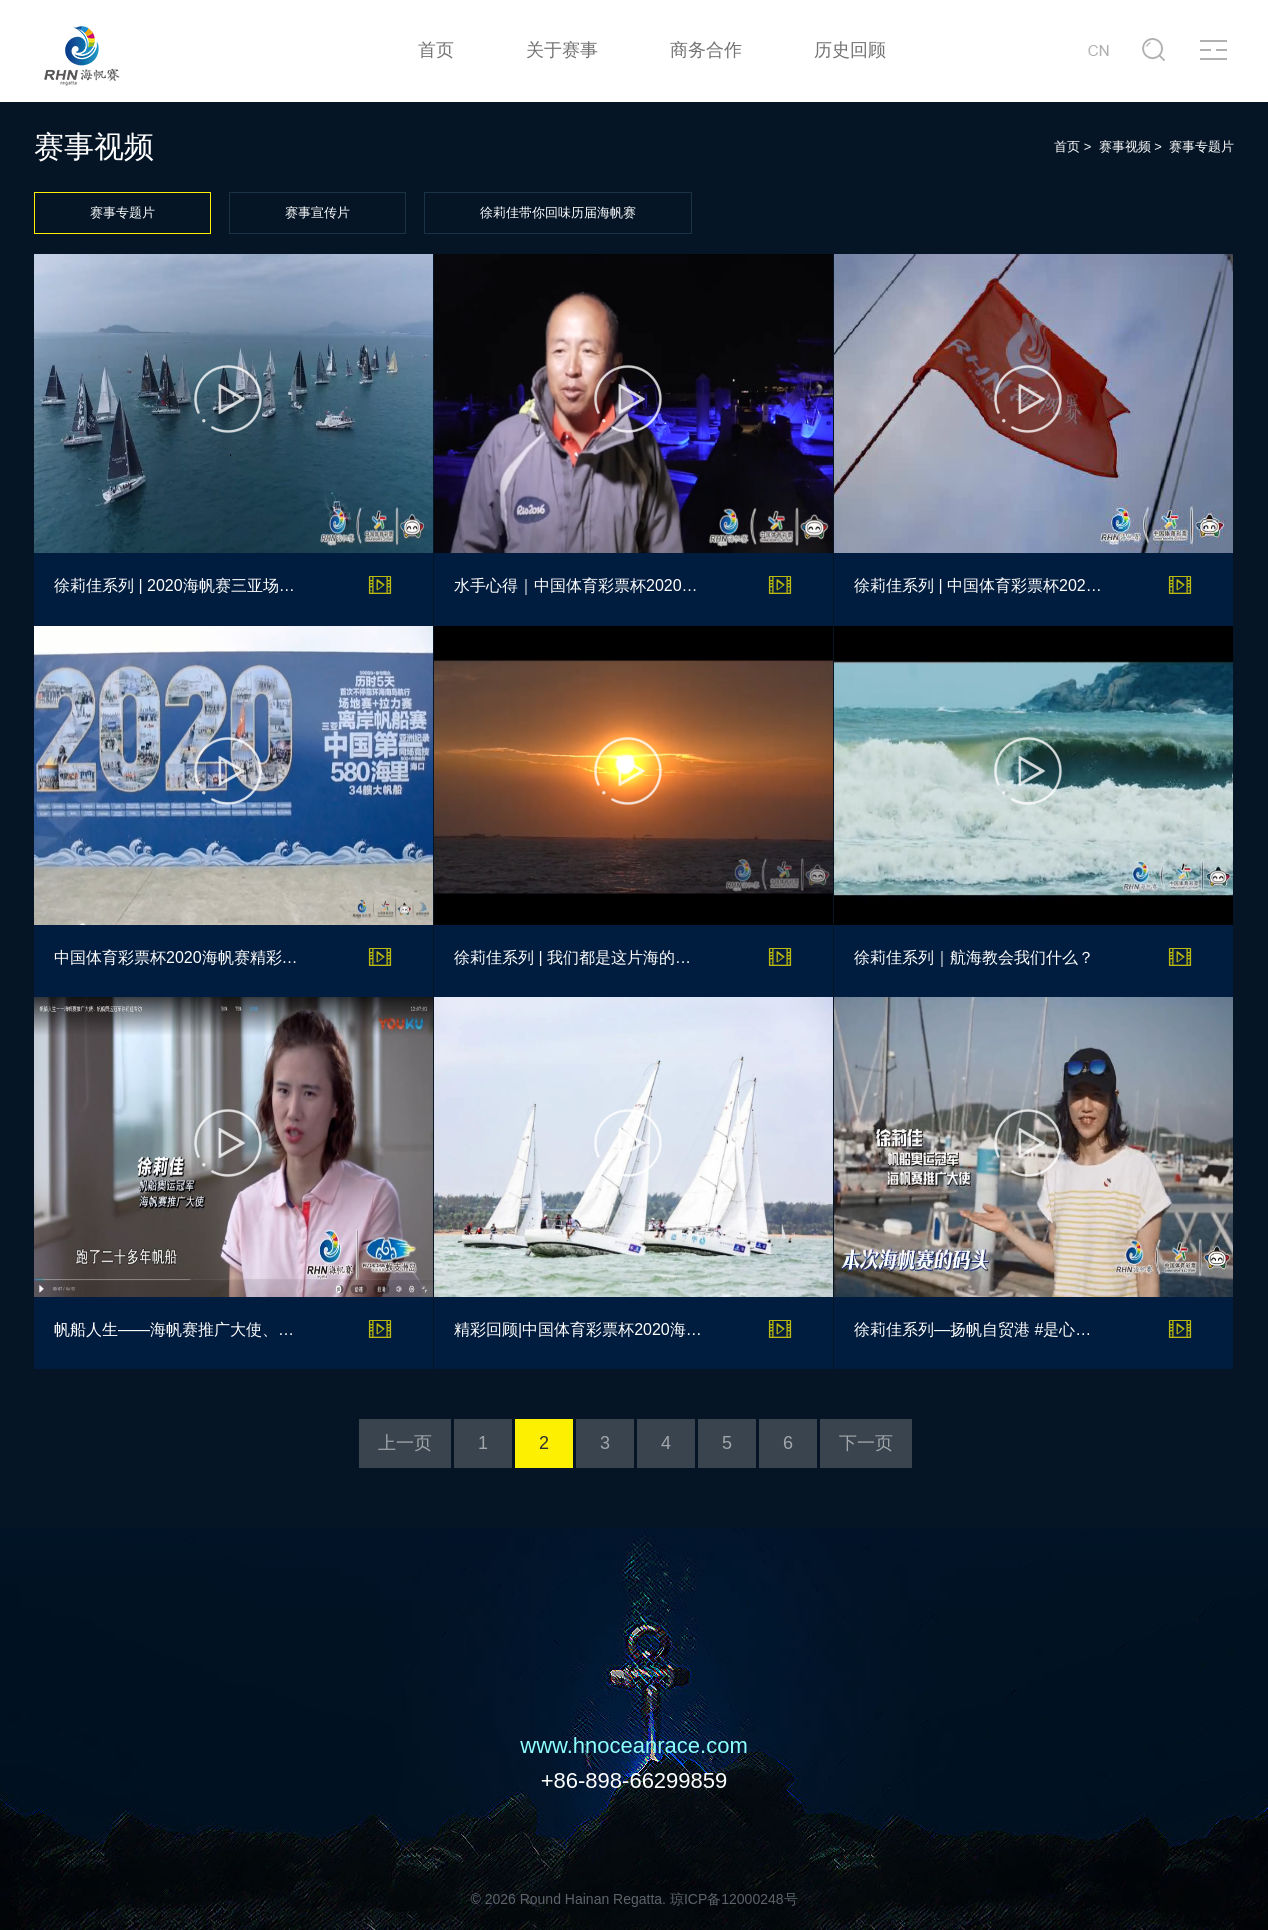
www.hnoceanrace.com (633, 1745)
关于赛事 (562, 50)
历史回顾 (850, 50)
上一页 (405, 1443)
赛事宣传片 (317, 212)
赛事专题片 (122, 212)
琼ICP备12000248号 (734, 1899)
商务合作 (706, 50)
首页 (436, 50)
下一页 (866, 1443)
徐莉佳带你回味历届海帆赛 (558, 212)
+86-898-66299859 (634, 1780)
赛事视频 (1125, 146)
